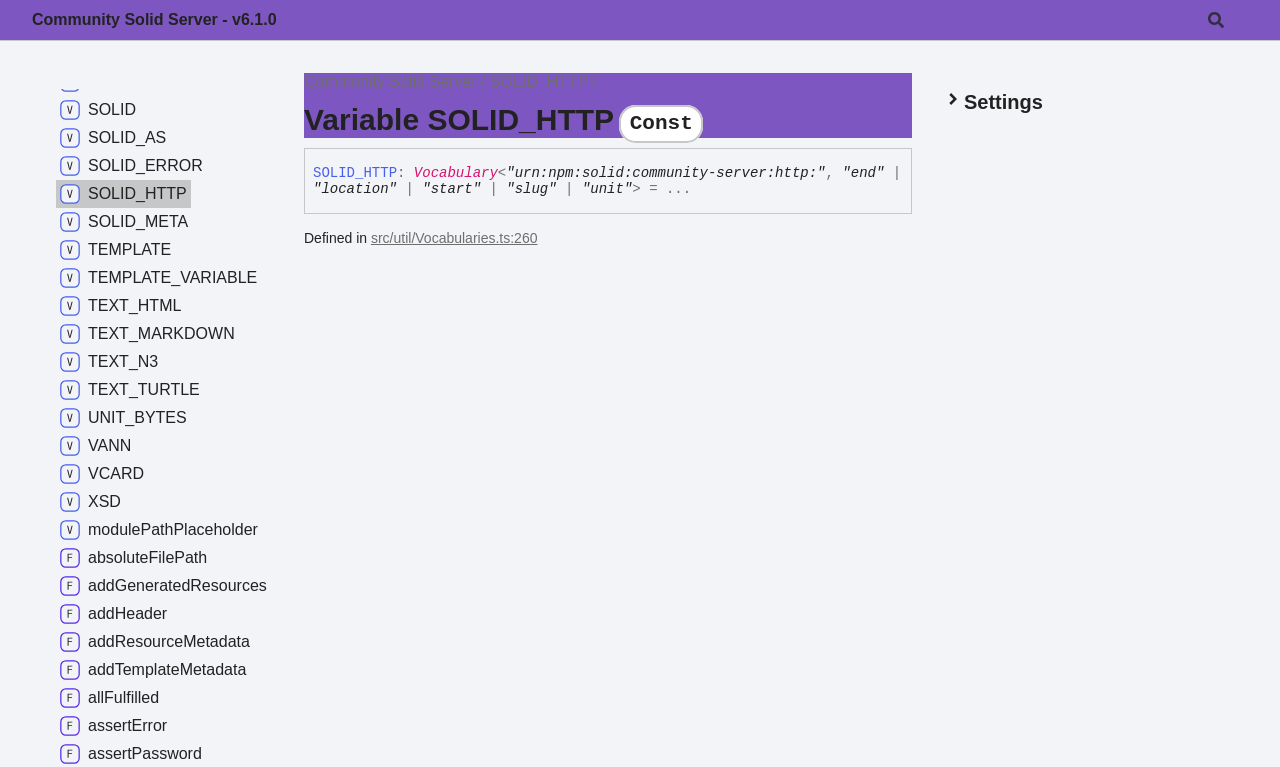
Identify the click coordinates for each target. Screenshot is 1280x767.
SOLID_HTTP (539, 81)
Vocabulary (456, 173)
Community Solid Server (390, 81)
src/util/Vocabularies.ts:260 (454, 238)
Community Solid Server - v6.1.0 (154, 19)
